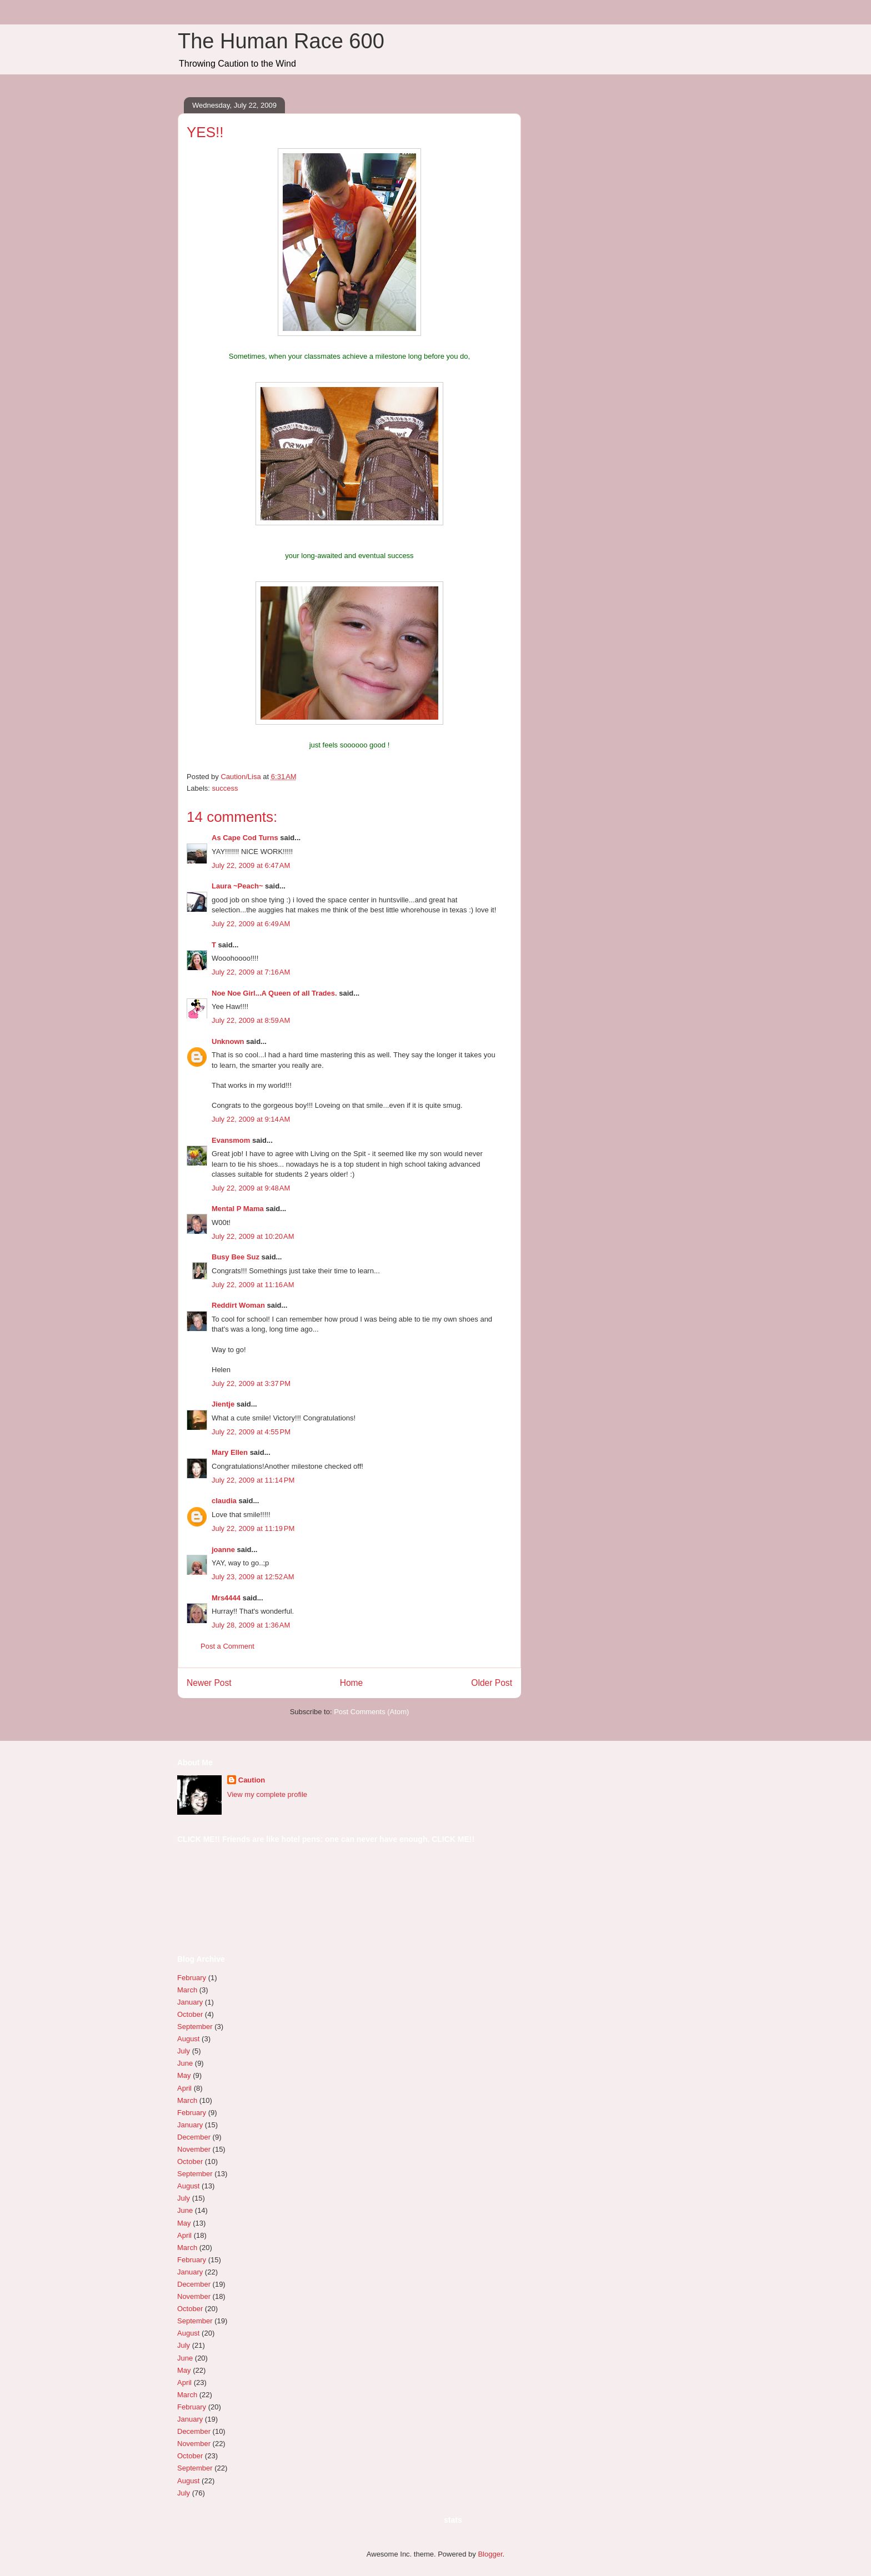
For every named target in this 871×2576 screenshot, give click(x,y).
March (187, 1990)
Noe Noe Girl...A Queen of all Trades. (274, 993)
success (225, 788)
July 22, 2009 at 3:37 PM (251, 1383)
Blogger (490, 2554)
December (194, 2137)
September (195, 2026)
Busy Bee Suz (235, 1257)
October (190, 2014)
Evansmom (231, 1140)
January (190, 2002)
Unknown (228, 1041)
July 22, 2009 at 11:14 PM (253, 1480)
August (188, 2039)
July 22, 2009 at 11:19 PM (253, 1528)
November (194, 2149)
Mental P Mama (238, 1208)
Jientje (223, 1404)
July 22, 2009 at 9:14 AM (251, 1119)
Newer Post (209, 1683)
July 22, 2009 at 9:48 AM (251, 1188)
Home (351, 1683)
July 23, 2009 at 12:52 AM (253, 1577)
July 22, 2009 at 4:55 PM (251, 1432)
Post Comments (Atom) (371, 1712)
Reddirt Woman (238, 1305)
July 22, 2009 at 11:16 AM (253, 1285)
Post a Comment (227, 1646)
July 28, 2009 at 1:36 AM (251, 1625)
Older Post (491, 1683)
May (184, 2075)
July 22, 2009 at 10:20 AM (253, 1236)
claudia (224, 1501)
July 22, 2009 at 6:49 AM (251, 924)
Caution (251, 1780)
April (184, 2088)
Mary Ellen (230, 1452)
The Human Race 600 (281, 41)
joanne (223, 1549)
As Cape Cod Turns (245, 837)
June (185, 2063)
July (183, 2051)
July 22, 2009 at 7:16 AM (251, 972)
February (191, 1978)
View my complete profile (267, 1794)
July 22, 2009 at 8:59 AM (251, 1020)
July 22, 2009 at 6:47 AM (251, 865)
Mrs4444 (226, 1598)
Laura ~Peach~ (237, 886)
